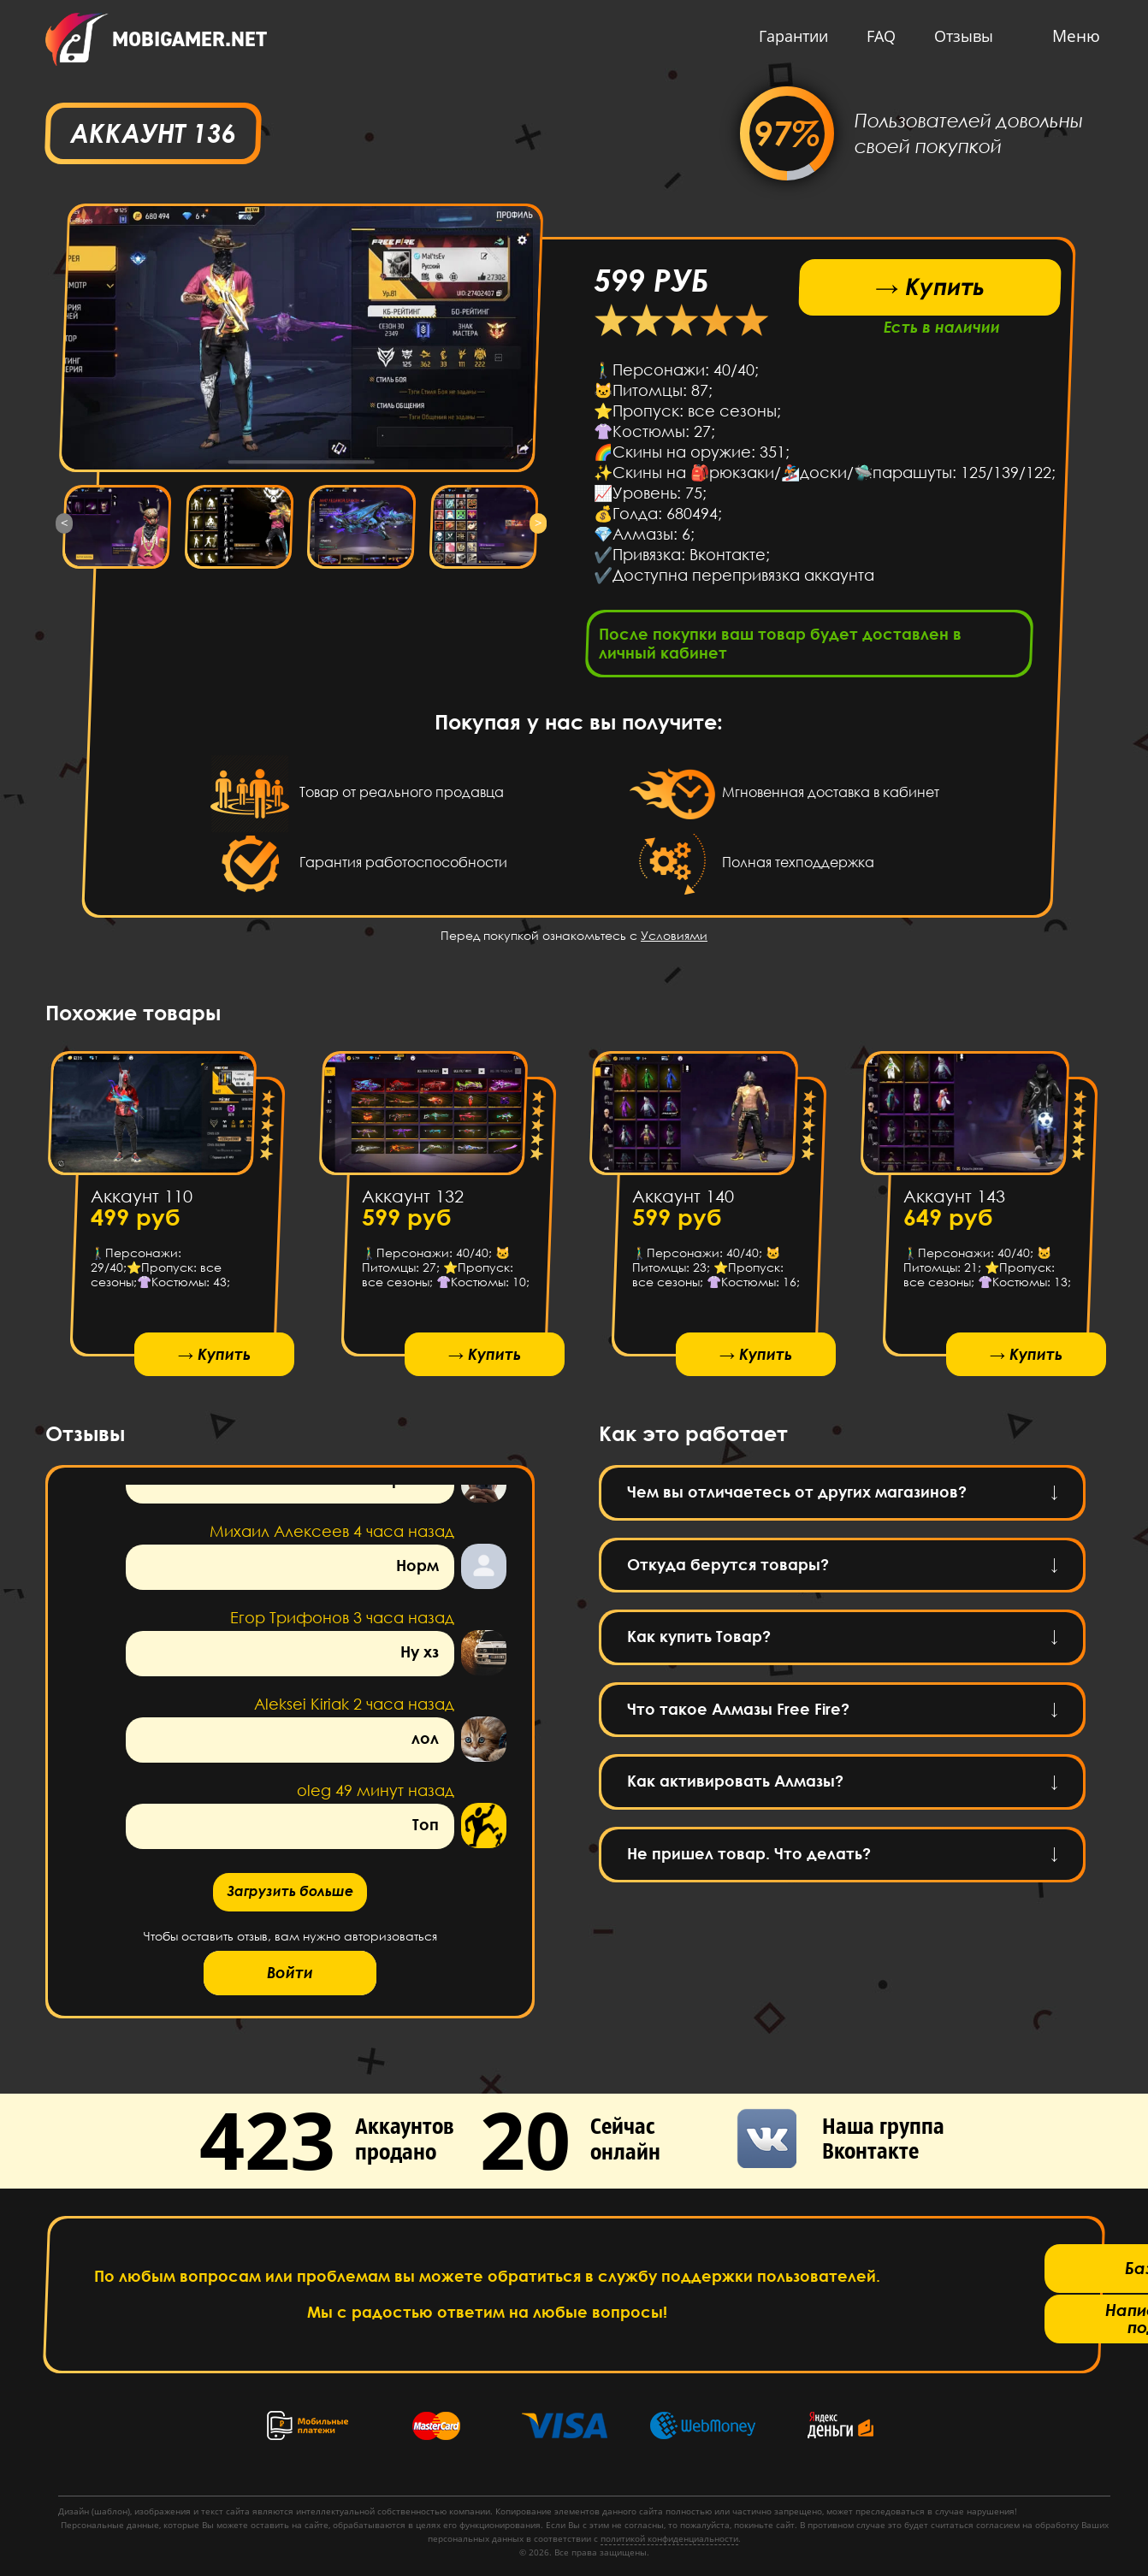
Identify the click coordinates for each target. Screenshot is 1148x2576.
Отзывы (959, 36)
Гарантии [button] (789, 36)
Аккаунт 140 (683, 1200)
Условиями (674, 940)
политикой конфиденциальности (669, 2538)
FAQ (876, 36)
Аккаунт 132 (412, 1200)
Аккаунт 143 (953, 1200)
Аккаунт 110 (141, 1200)
